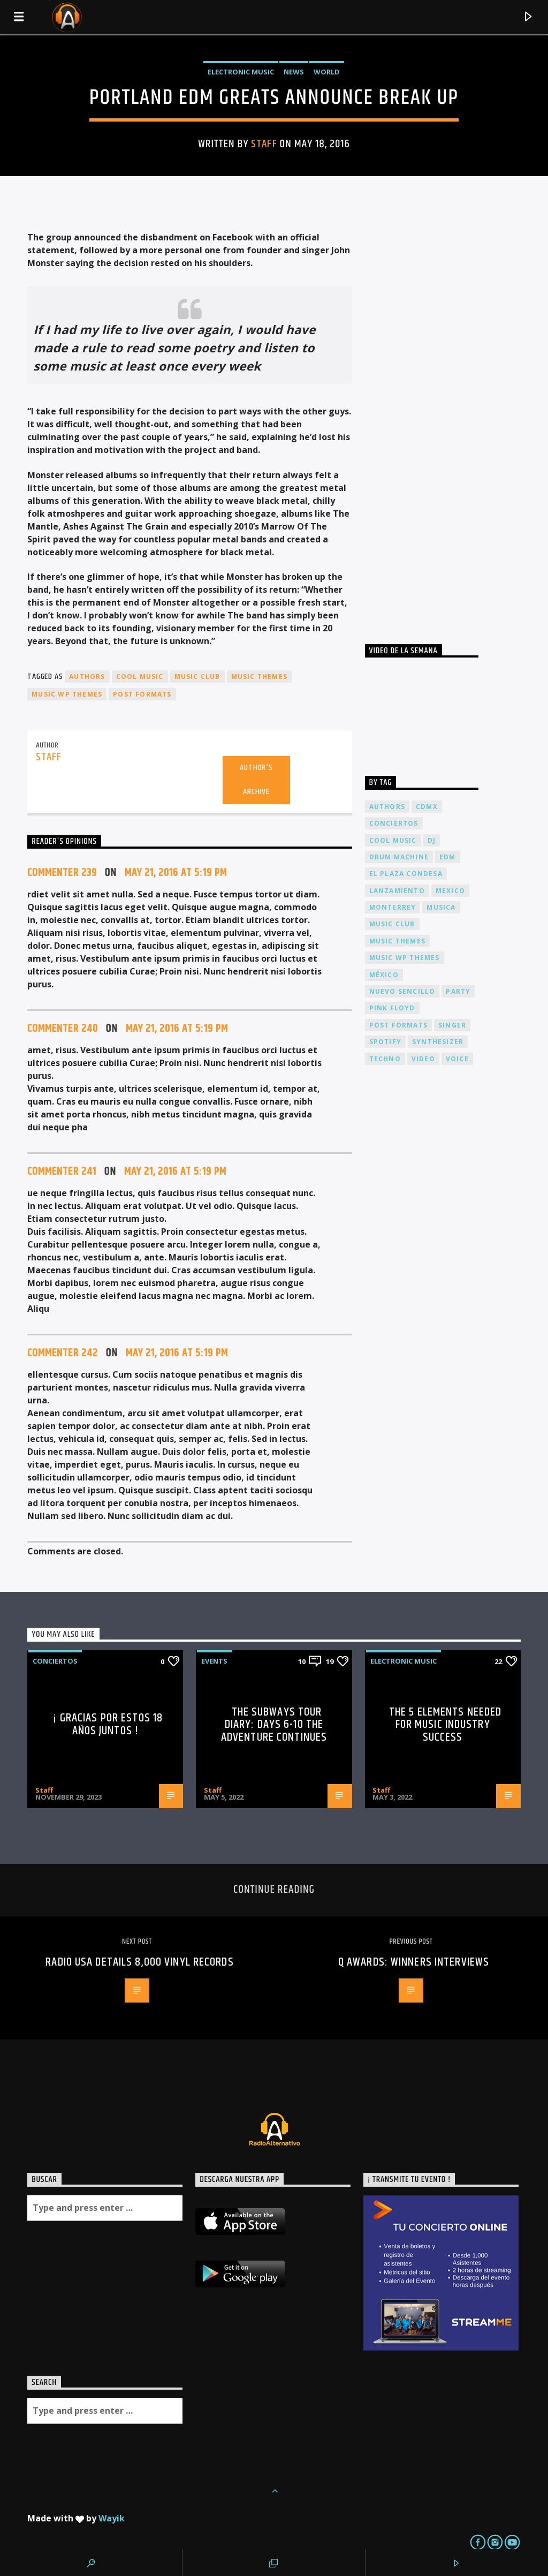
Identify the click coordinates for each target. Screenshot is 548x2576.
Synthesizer (437, 1041)
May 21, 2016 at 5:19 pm (176, 872)
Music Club (197, 676)
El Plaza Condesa (406, 873)
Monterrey (392, 907)
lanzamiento (397, 890)
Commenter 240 (62, 1028)
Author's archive (256, 779)
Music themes (259, 676)
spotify (385, 1041)
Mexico (450, 890)
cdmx (427, 806)
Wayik (111, 2518)
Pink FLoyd (392, 1008)
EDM (447, 857)
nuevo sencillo (402, 991)
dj (432, 840)
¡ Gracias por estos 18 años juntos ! (108, 1724)
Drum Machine (399, 857)
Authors (87, 676)
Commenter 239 (62, 872)
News (294, 72)
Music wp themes (67, 694)
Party (458, 991)
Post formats (142, 694)
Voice (457, 1058)
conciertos (393, 823)
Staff (264, 144)
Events (214, 1661)
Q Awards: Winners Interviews (413, 1962)
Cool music (140, 676)
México (384, 974)
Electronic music (241, 72)
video (423, 1058)
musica (441, 907)
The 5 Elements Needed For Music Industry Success (445, 1725)
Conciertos (55, 1661)
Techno (385, 1058)
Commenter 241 (61, 1171)
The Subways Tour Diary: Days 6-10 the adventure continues (274, 1725)
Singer (452, 1025)
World (327, 72)
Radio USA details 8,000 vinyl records (139, 1962)
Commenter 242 (62, 1353)
